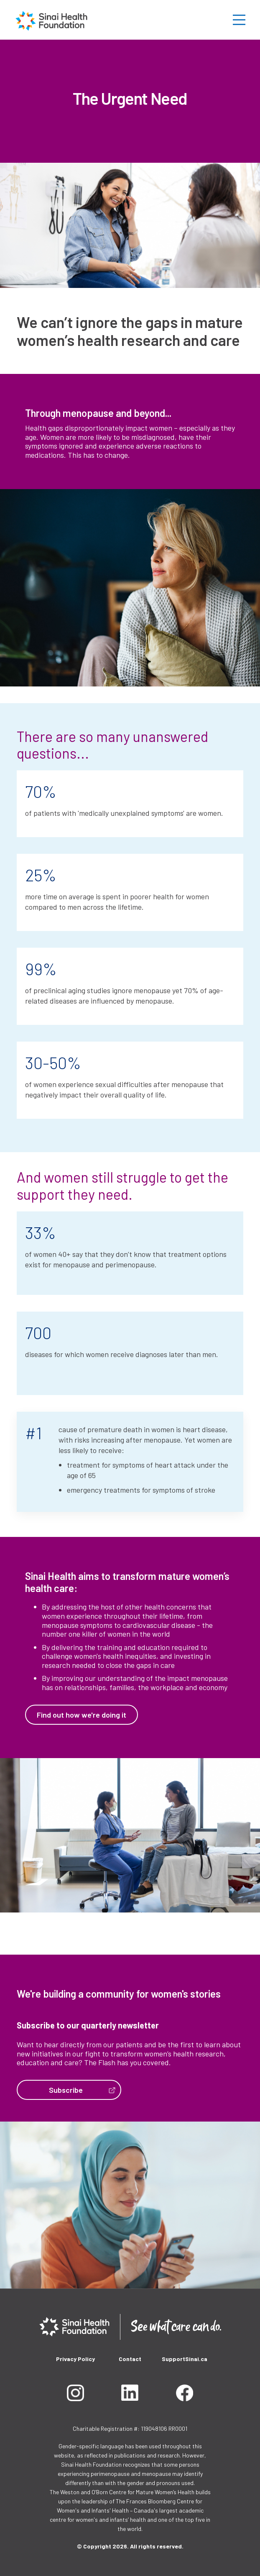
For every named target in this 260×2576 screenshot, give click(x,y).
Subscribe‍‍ (66, 2089)
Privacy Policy (75, 2358)
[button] (241, 19)
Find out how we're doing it (81, 1714)
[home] (51, 20)
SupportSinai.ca (184, 2358)
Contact (130, 2358)
